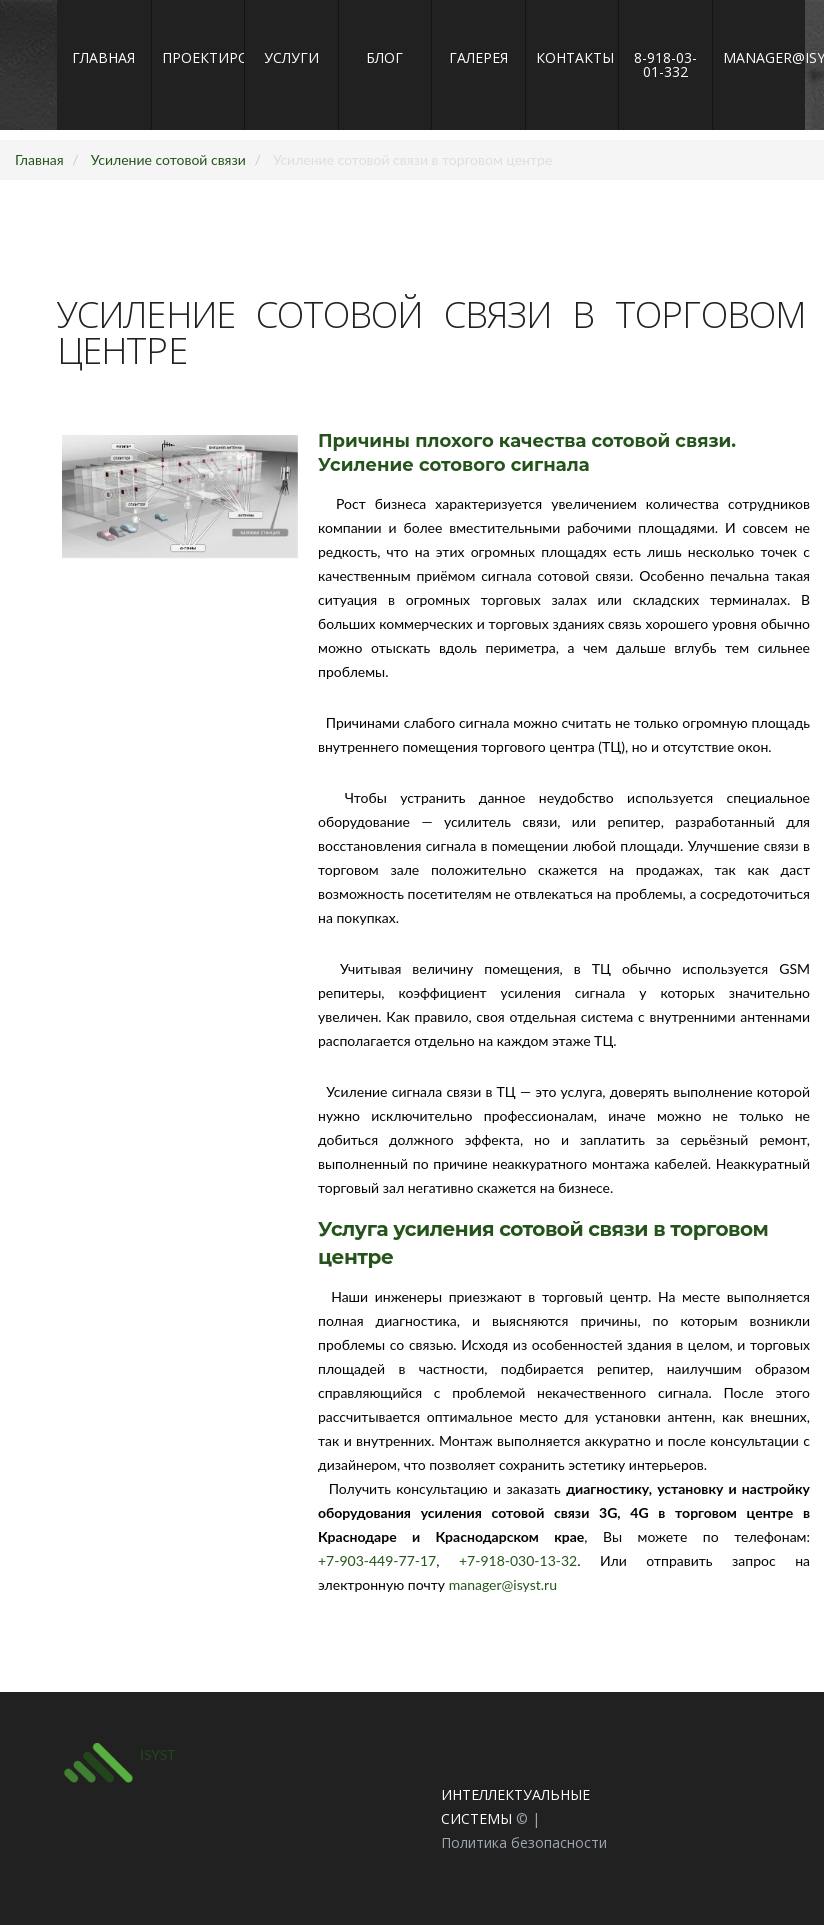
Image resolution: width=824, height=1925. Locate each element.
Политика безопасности (524, 1842)
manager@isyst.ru (759, 57)
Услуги (291, 57)
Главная (103, 57)
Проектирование (198, 57)
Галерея (478, 57)
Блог (384, 57)
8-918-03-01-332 (665, 64)
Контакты (572, 57)
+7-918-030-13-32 (524, 1560)
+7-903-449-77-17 (384, 1560)
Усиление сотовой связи (168, 159)
